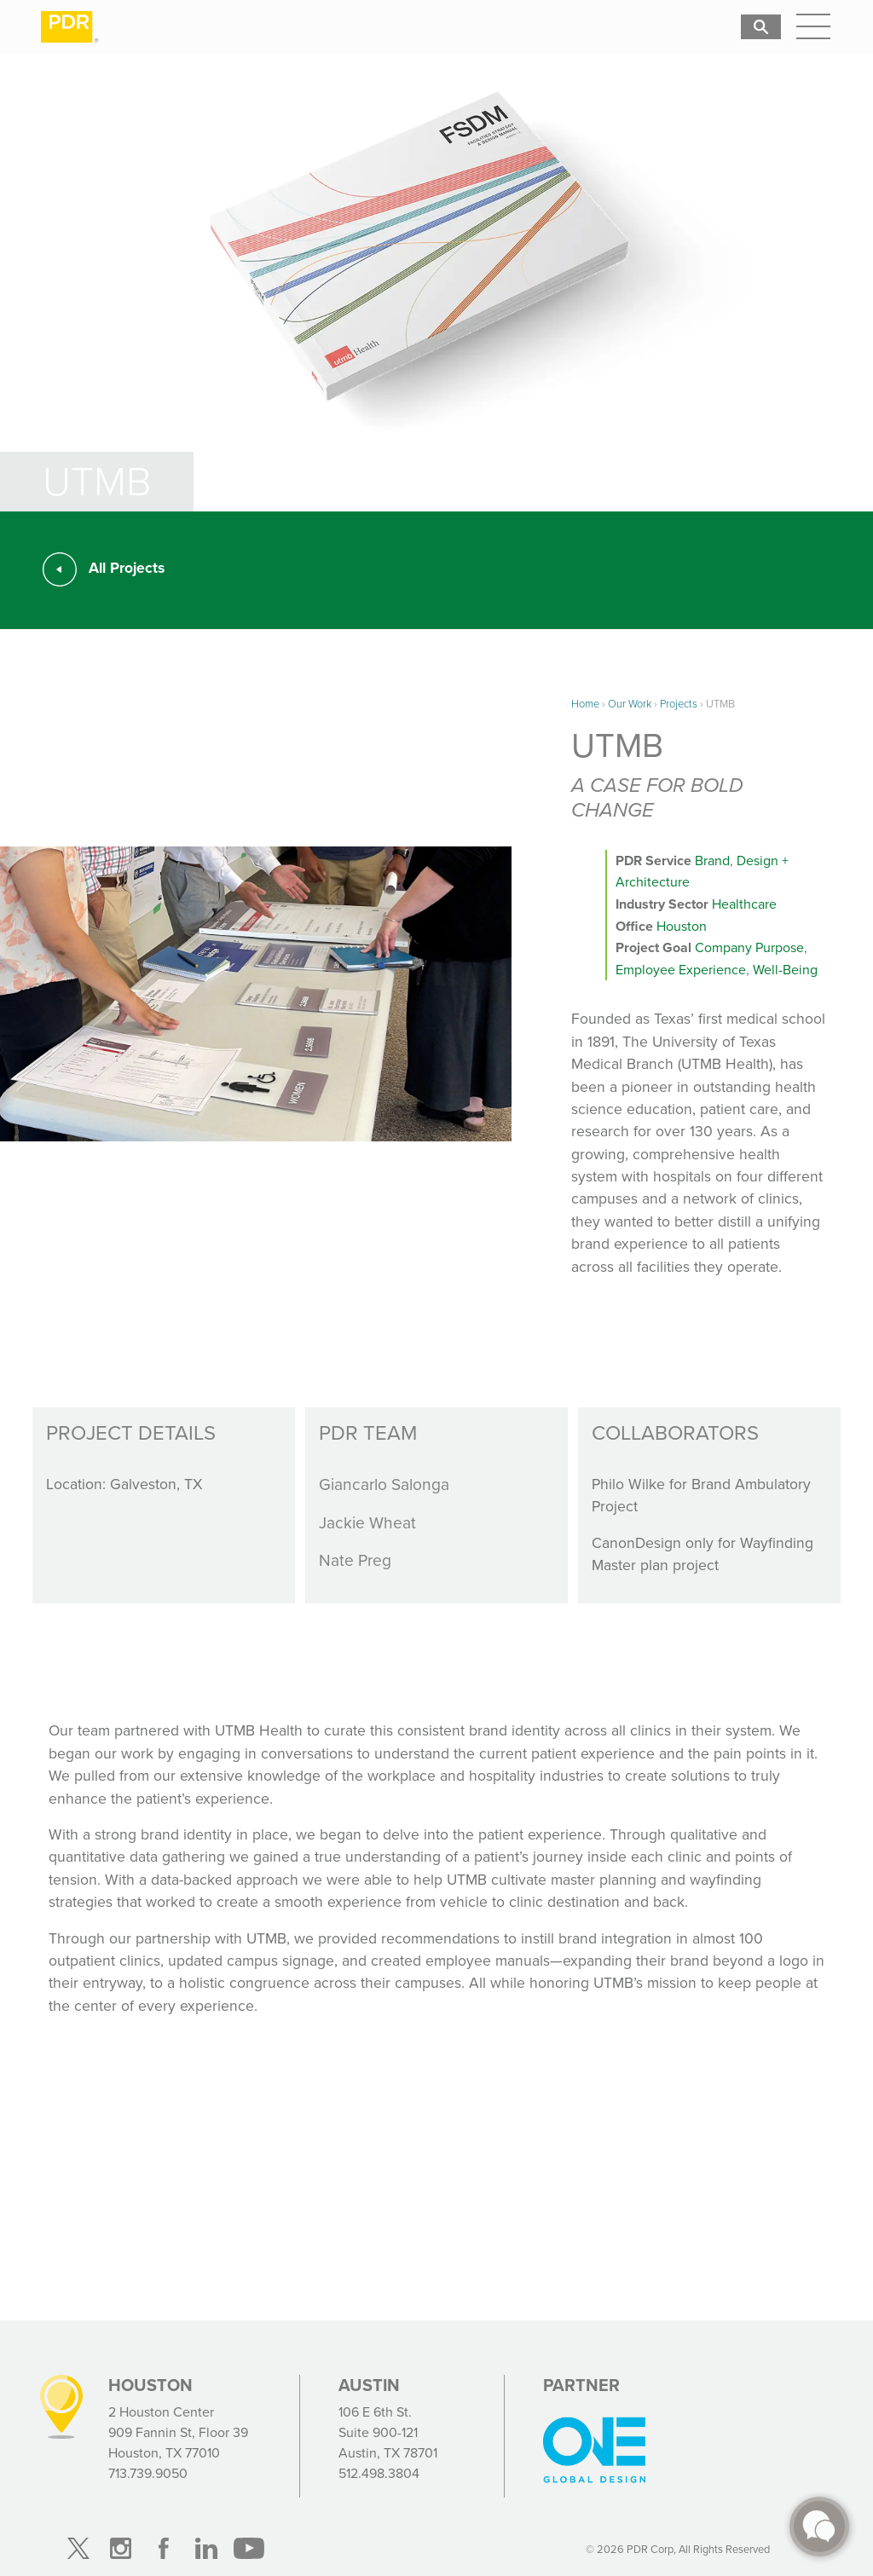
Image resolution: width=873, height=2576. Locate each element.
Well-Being (785, 969)
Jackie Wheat (367, 1522)
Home (585, 704)
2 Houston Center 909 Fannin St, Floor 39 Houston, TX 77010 (178, 2432)
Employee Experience (681, 969)
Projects (678, 704)
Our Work (629, 704)
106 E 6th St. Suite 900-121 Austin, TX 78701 (387, 2432)
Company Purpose (749, 947)
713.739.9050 (148, 2473)
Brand (712, 860)
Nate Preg (355, 1560)
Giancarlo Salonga (384, 1484)
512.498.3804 (378, 2473)
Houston (681, 926)
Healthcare (744, 904)
